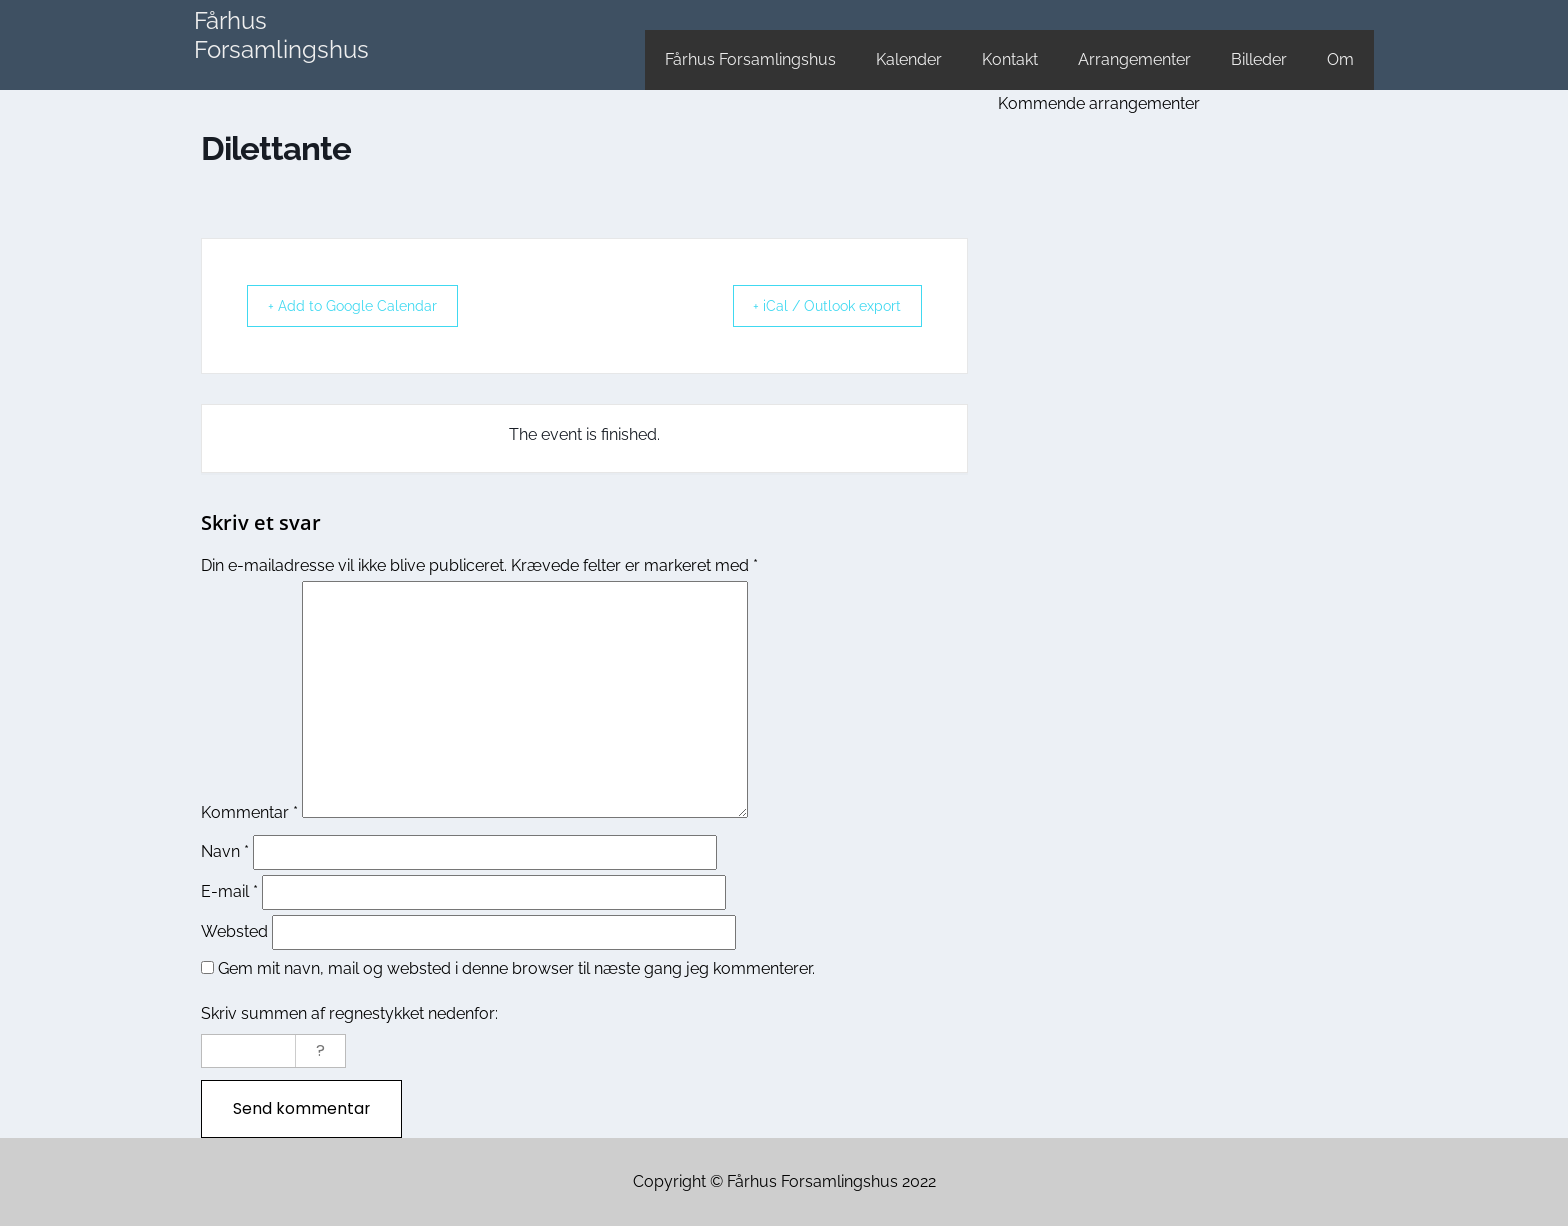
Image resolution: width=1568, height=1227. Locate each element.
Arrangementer (1134, 59)
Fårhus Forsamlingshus (281, 35)
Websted (234, 931)
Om (1340, 59)
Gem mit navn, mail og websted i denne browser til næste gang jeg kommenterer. (516, 968)
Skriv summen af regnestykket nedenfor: (349, 1013)
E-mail (229, 891)
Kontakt (1010, 59)
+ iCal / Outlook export (815, 306)
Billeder (1259, 59)
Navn (225, 851)
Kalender (909, 59)
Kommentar (249, 812)
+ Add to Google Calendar (364, 306)
